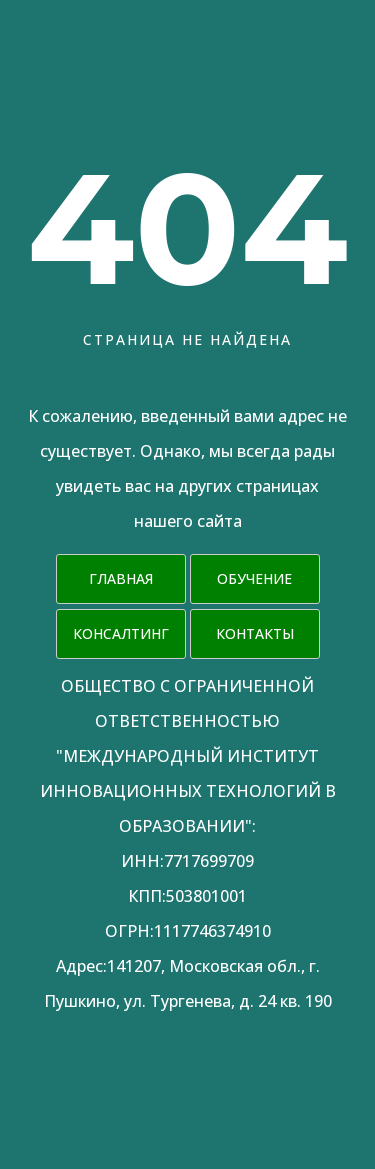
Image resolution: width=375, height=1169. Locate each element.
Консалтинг (121, 633)
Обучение (254, 578)
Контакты (255, 633)
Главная (121, 578)
